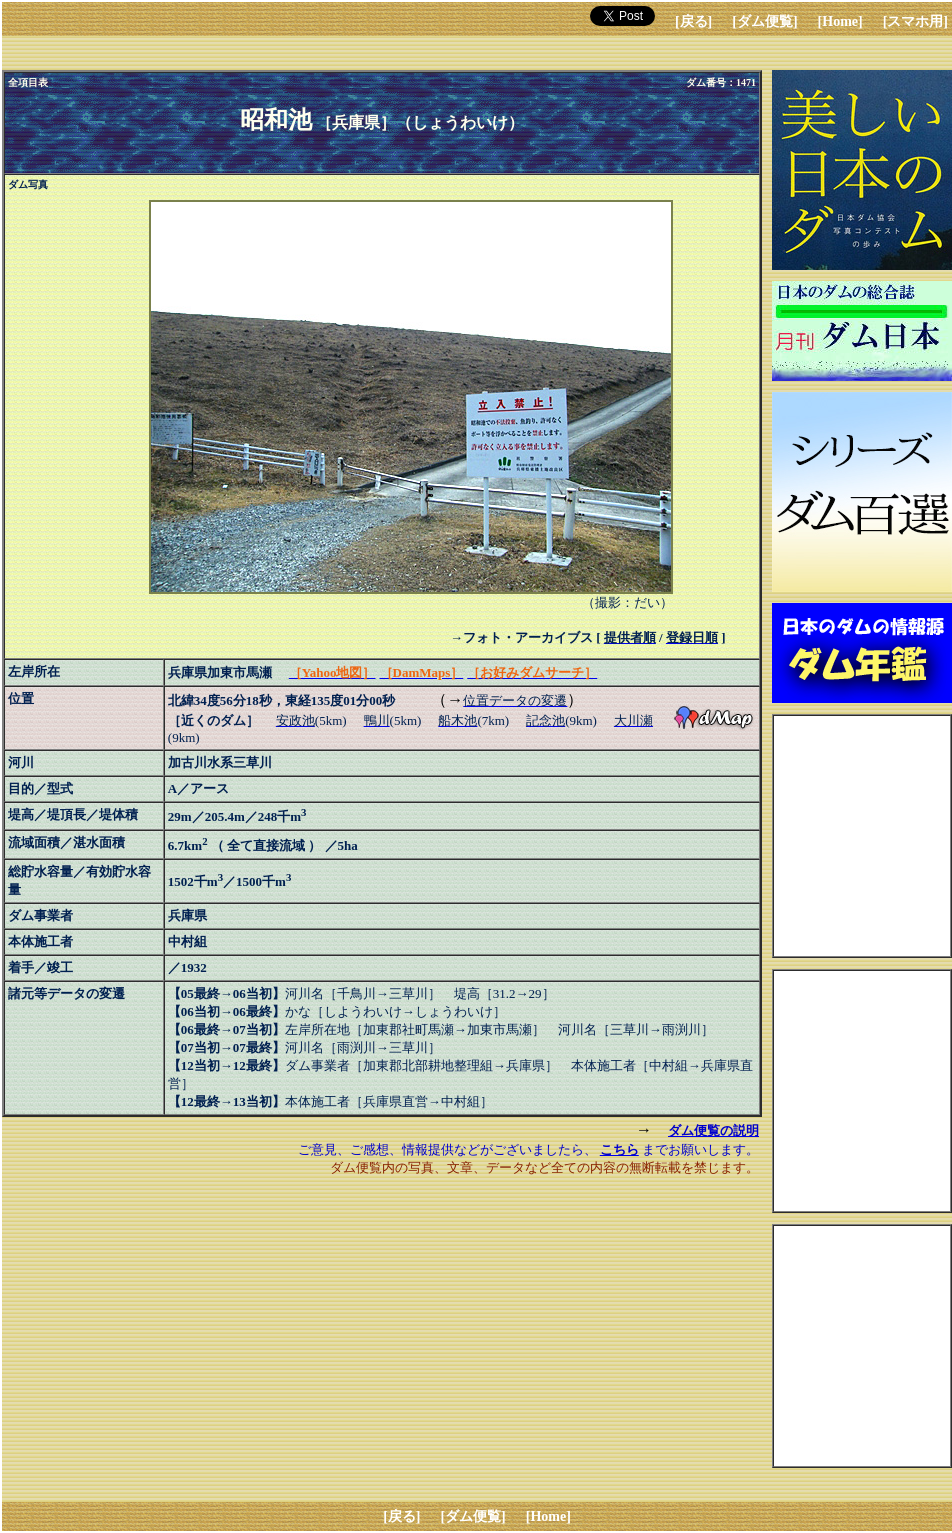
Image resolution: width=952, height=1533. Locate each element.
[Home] (840, 21)
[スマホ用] (915, 21)
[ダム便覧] (764, 21)
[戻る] (693, 21)
